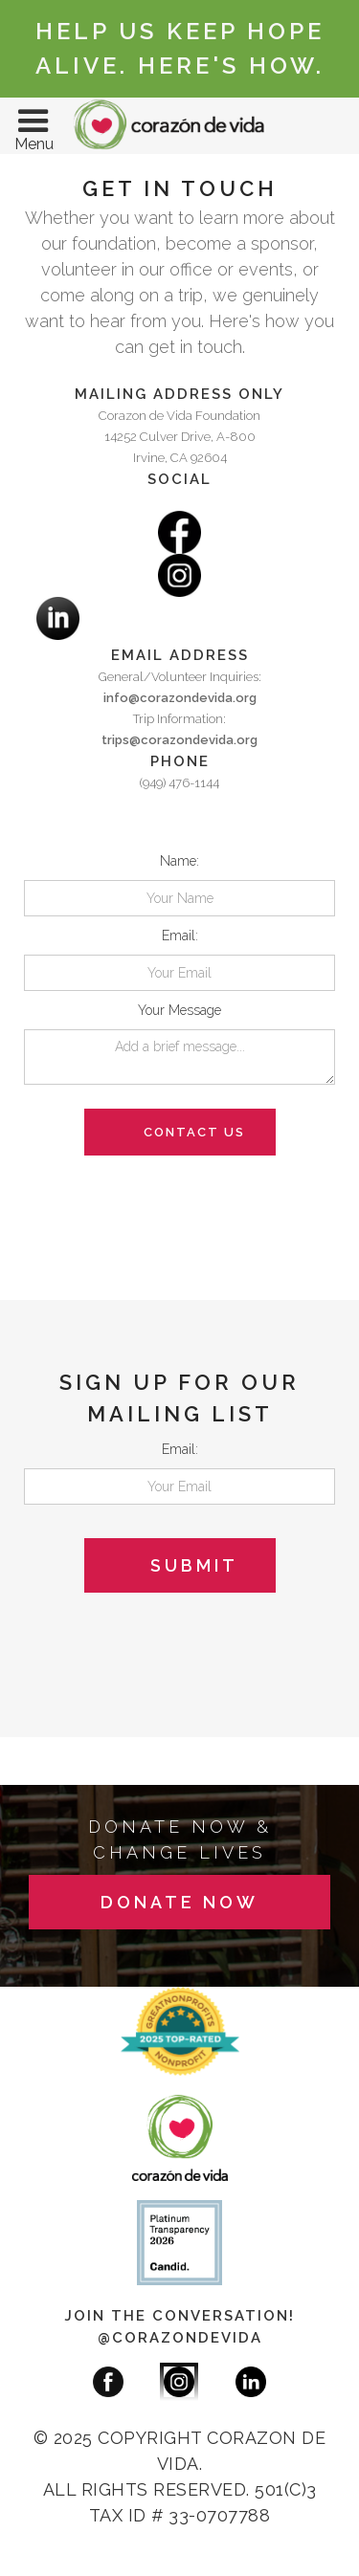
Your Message (179, 1010)
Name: (179, 861)
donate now (179, 1902)
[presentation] (169, 1193)
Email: (180, 935)
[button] (33, 126)
